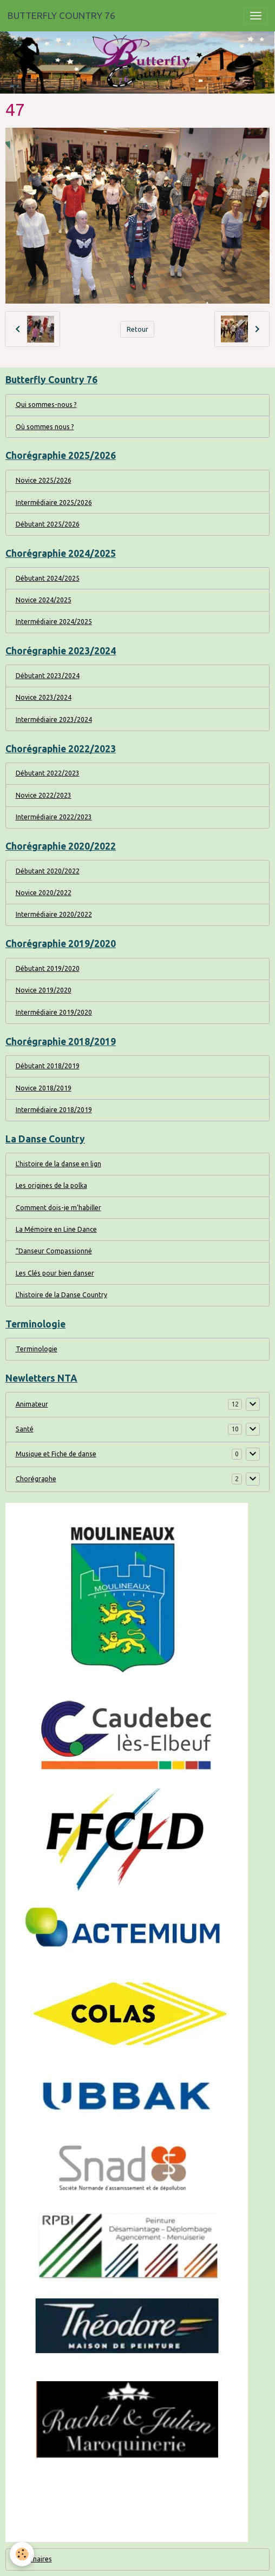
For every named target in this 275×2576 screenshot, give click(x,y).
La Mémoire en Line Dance (56, 1229)
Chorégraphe (36, 1478)
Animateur (32, 1404)
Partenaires (34, 2558)
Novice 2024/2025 (43, 599)
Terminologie (36, 1348)
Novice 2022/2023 (43, 795)
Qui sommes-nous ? (46, 404)
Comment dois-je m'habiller (58, 1207)
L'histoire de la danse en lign (58, 1163)
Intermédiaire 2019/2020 (54, 1012)
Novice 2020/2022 (43, 892)
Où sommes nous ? (45, 426)
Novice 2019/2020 (43, 990)
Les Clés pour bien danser (55, 1273)
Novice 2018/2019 (43, 1088)
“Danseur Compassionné (54, 1250)
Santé (25, 1428)
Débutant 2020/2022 (48, 871)
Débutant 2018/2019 (48, 1065)
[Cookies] (22, 2554)
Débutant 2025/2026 (48, 524)
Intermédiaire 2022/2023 (54, 816)
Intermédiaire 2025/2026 (54, 502)
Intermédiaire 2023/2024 (54, 719)
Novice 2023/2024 (43, 697)
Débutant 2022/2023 (48, 773)
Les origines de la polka (51, 1185)
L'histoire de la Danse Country (61, 1294)
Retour (137, 329)
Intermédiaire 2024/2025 (54, 621)
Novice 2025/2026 (43, 480)
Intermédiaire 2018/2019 (54, 1109)
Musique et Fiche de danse (56, 1453)
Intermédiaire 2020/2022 (54, 914)
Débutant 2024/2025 (48, 578)
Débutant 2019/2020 (48, 968)
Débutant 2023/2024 (48, 675)
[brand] (61, 16)
